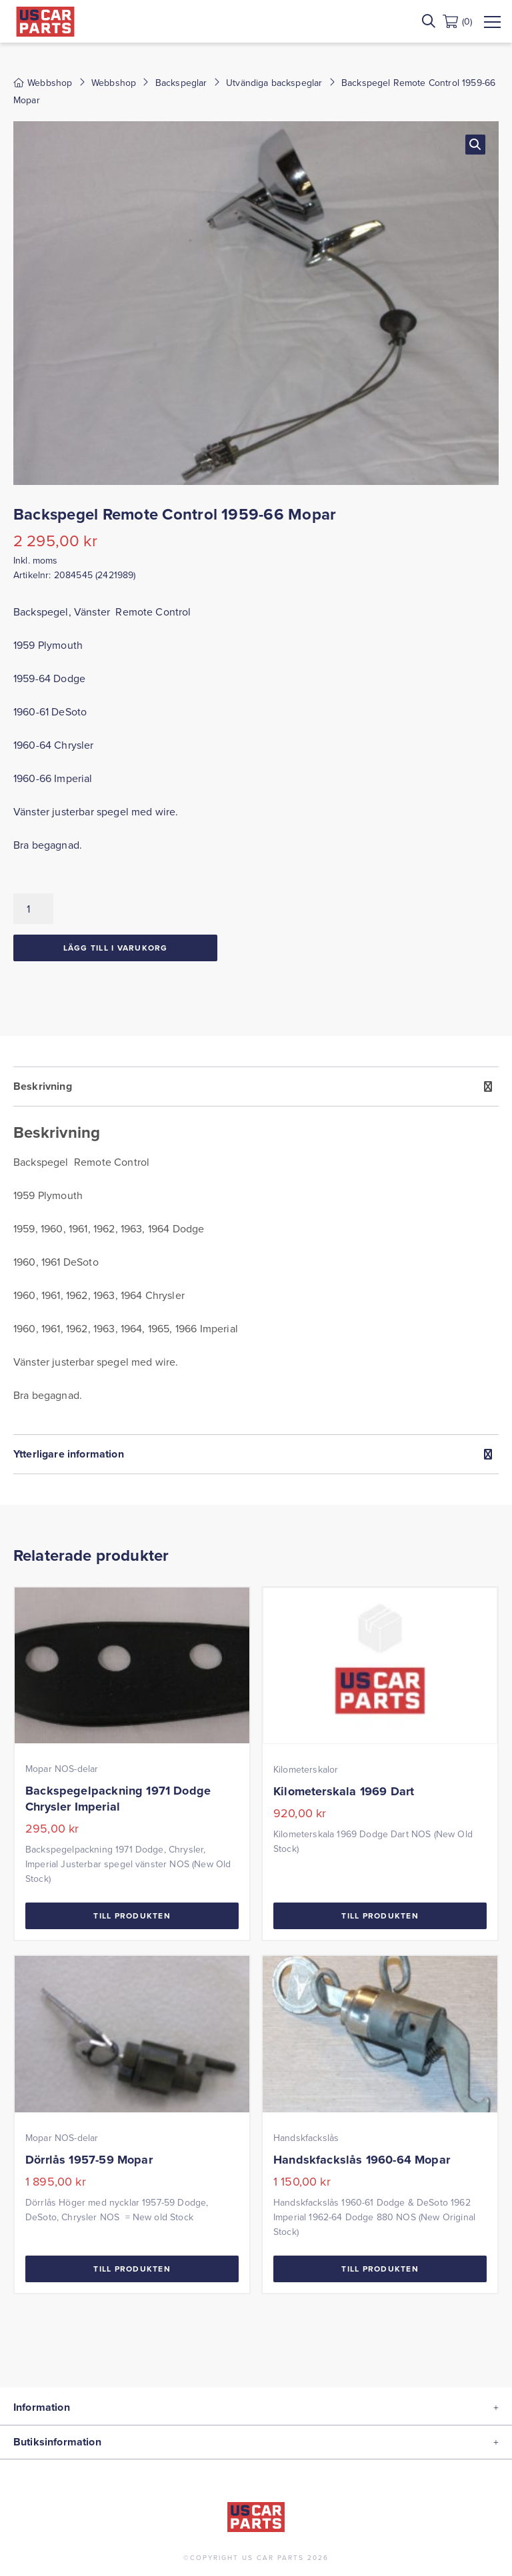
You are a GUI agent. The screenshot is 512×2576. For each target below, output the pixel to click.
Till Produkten (132, 1915)
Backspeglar (181, 82)
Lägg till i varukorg (115, 947)
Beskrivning (42, 1086)
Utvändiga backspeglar (274, 82)
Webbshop (113, 82)
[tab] (256, 1250)
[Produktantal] (33, 908)
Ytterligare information (68, 1454)
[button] (475, 145)
